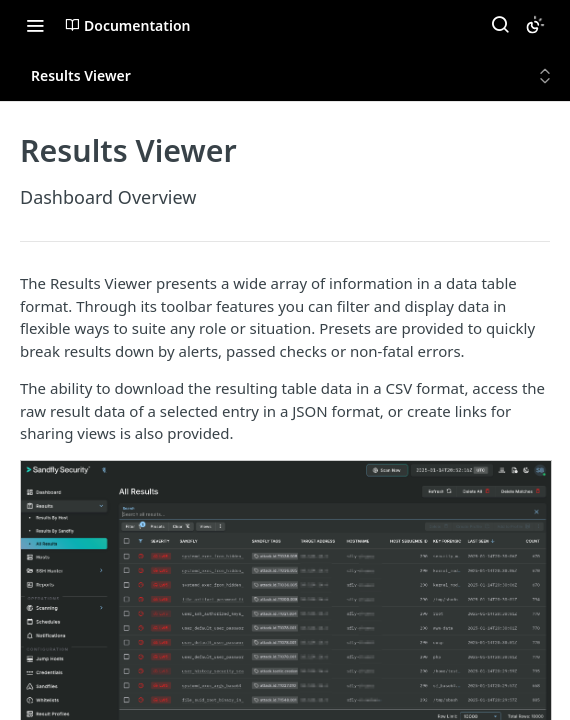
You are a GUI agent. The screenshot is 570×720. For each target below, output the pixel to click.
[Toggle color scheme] (535, 25)
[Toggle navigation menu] (35, 25)
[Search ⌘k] (500, 25)
